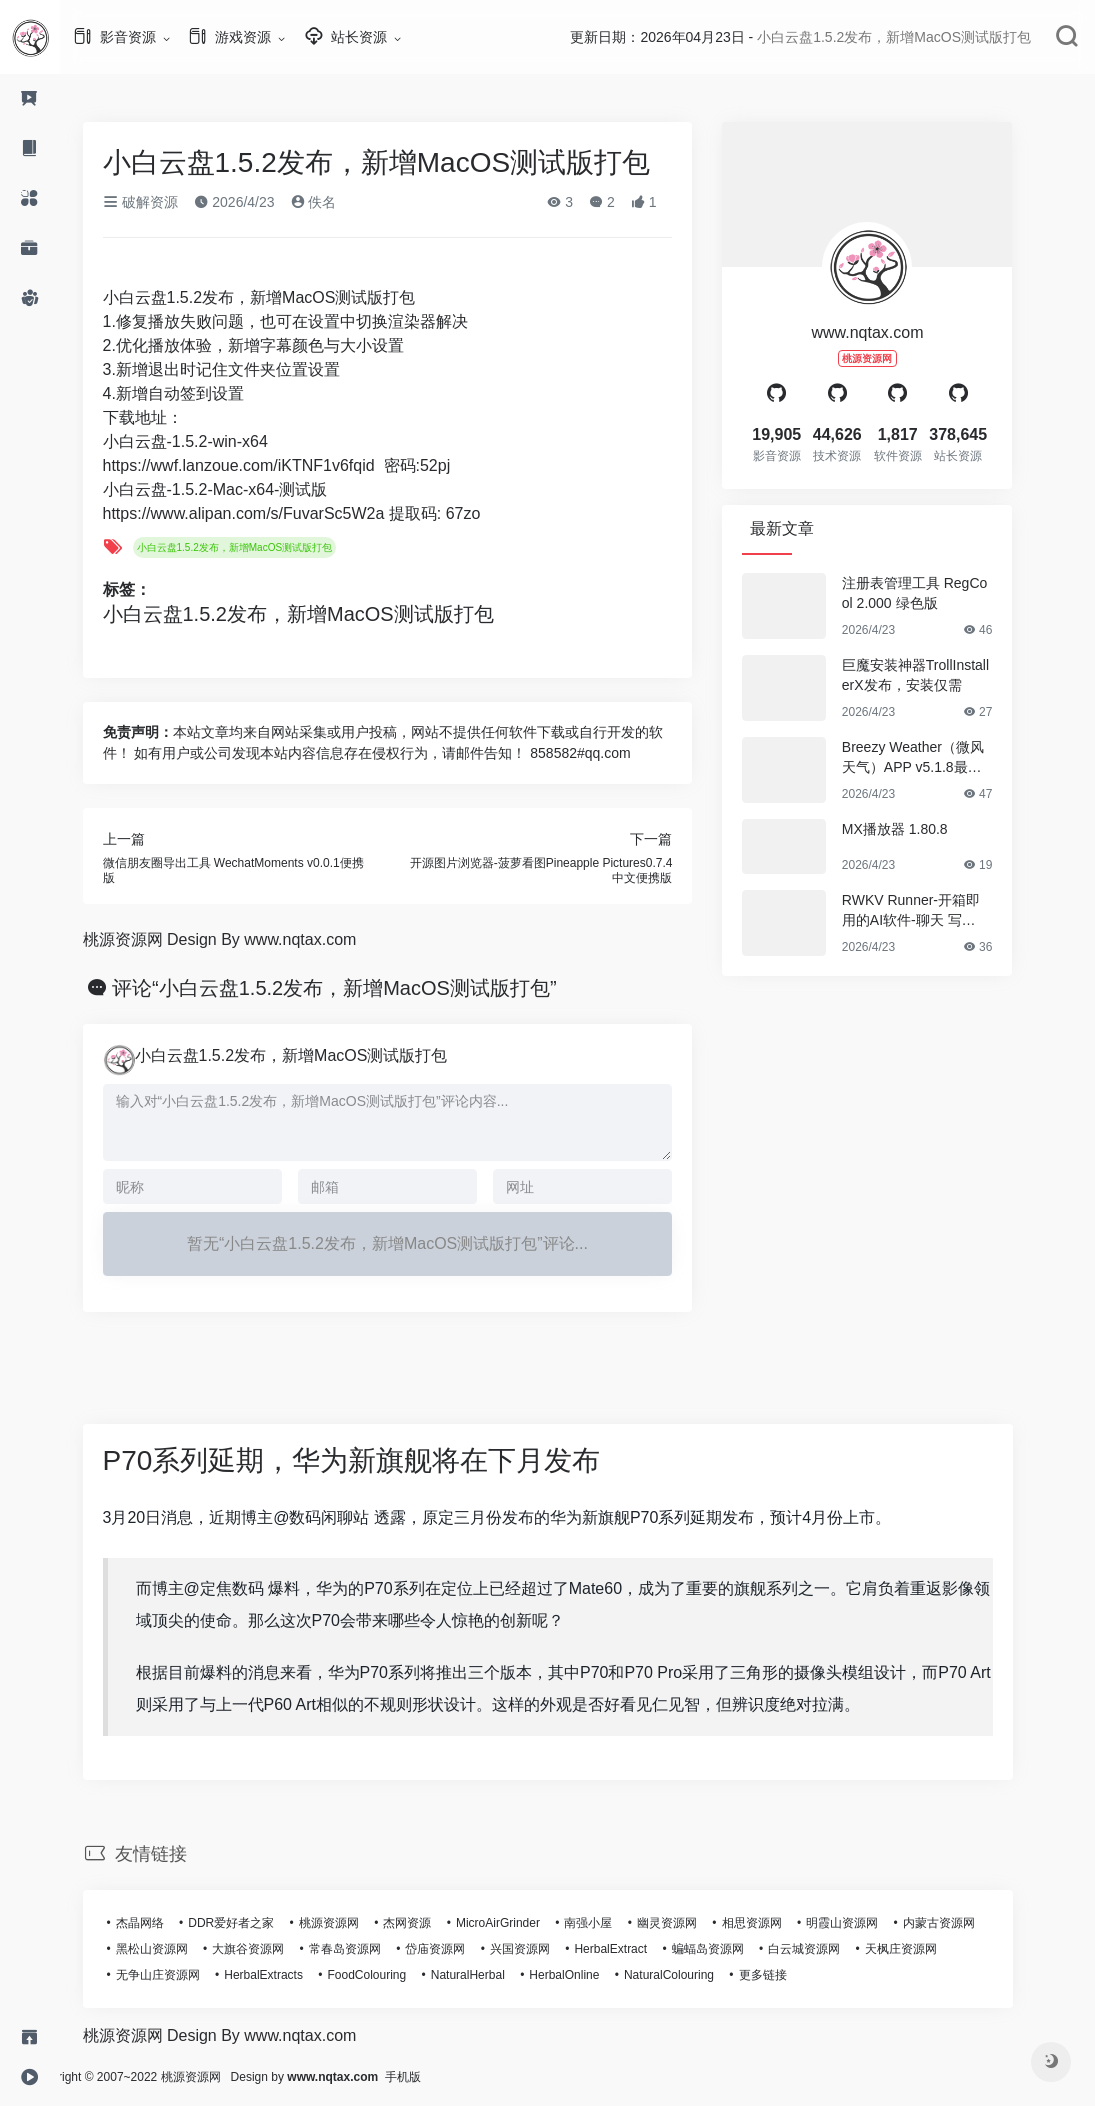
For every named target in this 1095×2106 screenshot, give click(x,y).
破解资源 (171, 202)
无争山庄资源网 (188, 1975)
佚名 (344, 202)
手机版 (463, 2077)
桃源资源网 (359, 1923)
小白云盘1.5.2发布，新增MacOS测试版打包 (265, 547)
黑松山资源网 (182, 1949)
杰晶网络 (170, 1923)
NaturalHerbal (498, 1975)
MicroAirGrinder (528, 1923)
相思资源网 (782, 1923)
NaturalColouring (699, 1975)
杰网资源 (437, 1923)
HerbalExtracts (293, 1975)
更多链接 (793, 1975)
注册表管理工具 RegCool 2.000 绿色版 (944, 593)
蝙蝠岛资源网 (738, 1949)
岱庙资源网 (465, 1949)
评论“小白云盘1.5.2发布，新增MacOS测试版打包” (364, 988)
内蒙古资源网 (969, 1923)
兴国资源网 (550, 1949)
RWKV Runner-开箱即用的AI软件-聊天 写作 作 (941, 911)
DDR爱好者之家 (261, 1923)
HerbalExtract (640, 1949)
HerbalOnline (594, 1975)
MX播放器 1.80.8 (925, 829)
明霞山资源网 (872, 1923)
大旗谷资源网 (278, 1949)
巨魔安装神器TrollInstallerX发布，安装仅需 (945, 675)
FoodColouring (397, 1975)
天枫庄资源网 (931, 1949)
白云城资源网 (834, 1949)
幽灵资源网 (697, 1923)
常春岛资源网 (375, 1949)
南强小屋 (618, 1923)
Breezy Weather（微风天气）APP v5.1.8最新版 (943, 758)
